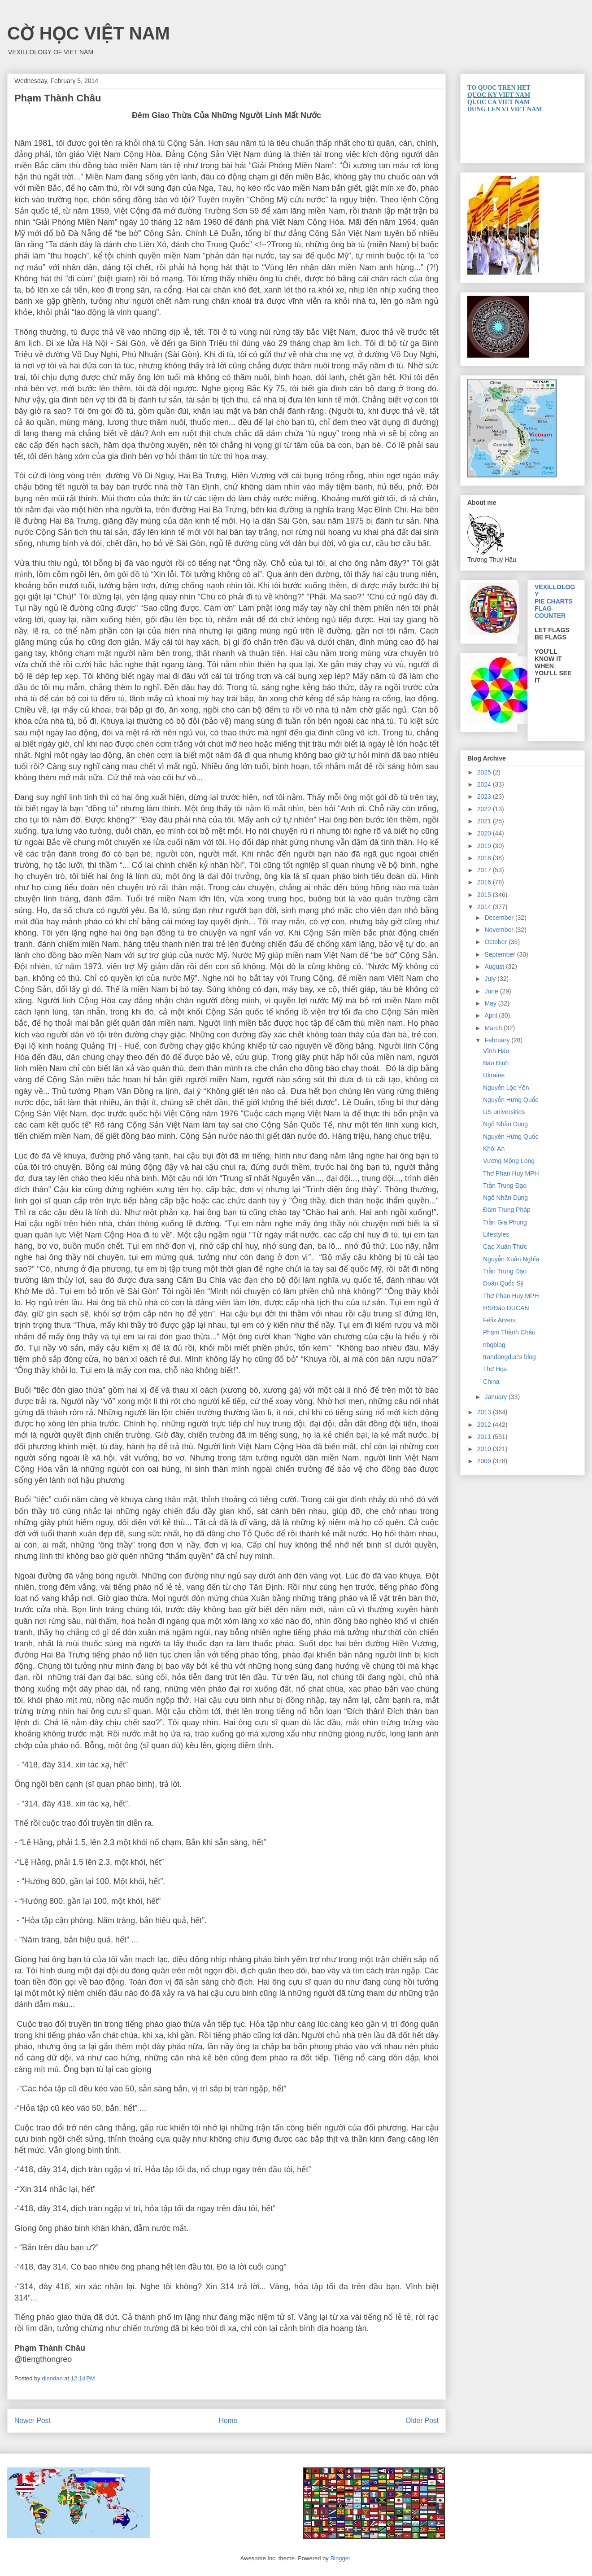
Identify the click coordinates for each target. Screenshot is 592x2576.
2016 (485, 882)
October (496, 941)
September (500, 954)
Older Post (422, 2420)
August (494, 966)
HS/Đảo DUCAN (506, 1308)
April (491, 1015)
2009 (485, 1461)
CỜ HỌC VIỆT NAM (88, 33)
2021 (485, 821)
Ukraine (494, 1075)
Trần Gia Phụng (505, 1222)
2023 (485, 796)
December (499, 917)
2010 (485, 1448)
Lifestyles (496, 1234)
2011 (485, 1436)
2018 (485, 858)
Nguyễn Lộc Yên (506, 1087)
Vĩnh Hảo (496, 1050)
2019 (485, 845)
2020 (485, 833)
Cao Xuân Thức (505, 1246)
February (497, 1040)
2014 (485, 906)
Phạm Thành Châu (509, 1332)
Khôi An (494, 1148)
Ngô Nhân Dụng (505, 1124)
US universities (504, 1111)
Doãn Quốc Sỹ (503, 1283)
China (491, 1381)
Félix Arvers (499, 1320)
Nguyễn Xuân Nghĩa (511, 1259)
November (499, 929)
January (496, 1396)
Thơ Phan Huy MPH (511, 1173)
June (492, 991)
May (491, 1003)
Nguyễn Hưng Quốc (510, 1136)
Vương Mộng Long (509, 1160)
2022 (485, 809)
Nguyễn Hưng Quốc (510, 1099)
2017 (485, 870)
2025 (485, 772)
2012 (485, 1424)
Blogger (340, 2558)
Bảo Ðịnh (496, 1063)
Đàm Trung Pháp (507, 1209)
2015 (485, 894)
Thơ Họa (495, 1369)
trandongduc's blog (509, 1356)
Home (228, 2420)
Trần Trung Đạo (505, 1185)
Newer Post (32, 2420)
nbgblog (494, 1344)
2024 (485, 784)
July (490, 978)
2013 (485, 1412)
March (494, 1028)
